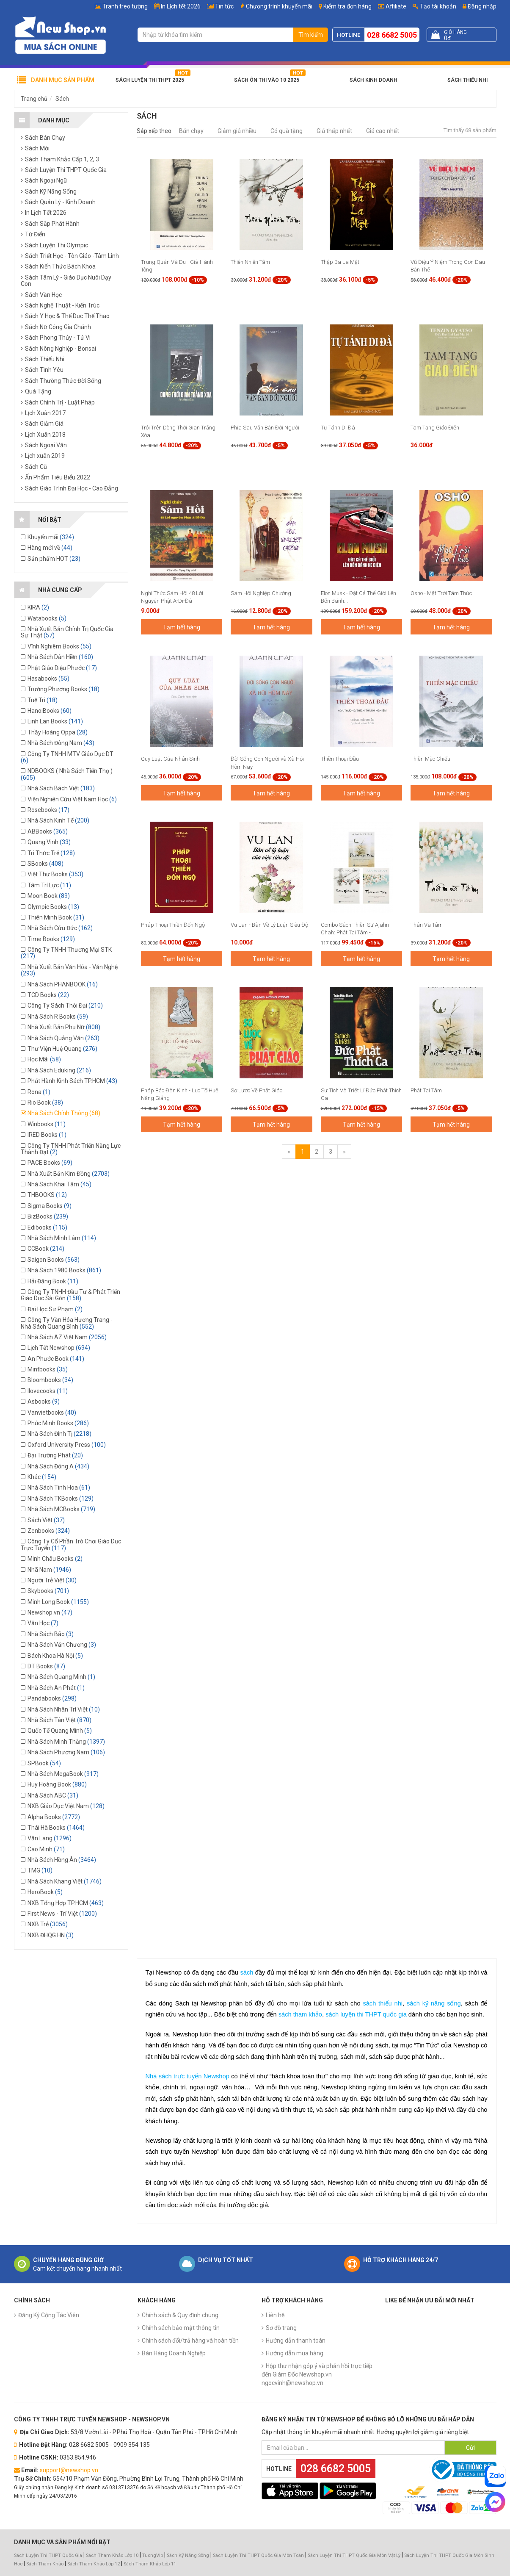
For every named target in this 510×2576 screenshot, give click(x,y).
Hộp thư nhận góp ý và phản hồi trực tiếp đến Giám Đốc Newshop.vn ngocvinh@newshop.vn (317, 2374)
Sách (62, 98)
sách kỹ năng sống (434, 2003)
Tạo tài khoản (434, 6)
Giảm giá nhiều (237, 130)
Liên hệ (275, 2315)
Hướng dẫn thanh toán (295, 2340)
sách (246, 1972)
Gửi (470, 2447)
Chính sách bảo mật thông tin (181, 2327)
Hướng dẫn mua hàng (294, 2353)
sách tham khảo (300, 2014)
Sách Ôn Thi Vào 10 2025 (266, 80)
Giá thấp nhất (334, 130)
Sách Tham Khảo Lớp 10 (112, 2555)
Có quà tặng (286, 130)
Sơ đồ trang (281, 2327)
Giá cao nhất (382, 130)
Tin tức (224, 6)
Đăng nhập (479, 6)
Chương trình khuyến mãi (279, 6)
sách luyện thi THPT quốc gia (366, 2014)
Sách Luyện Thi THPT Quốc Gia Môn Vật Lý (354, 2555)
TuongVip (152, 2555)
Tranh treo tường (125, 6)
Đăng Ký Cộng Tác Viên (48, 2315)
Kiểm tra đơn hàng (347, 6)
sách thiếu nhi (382, 2003)
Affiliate (392, 6)
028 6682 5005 (392, 34)
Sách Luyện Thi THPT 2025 (150, 80)
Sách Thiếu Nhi (467, 80)
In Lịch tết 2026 (181, 6)
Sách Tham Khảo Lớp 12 (94, 2564)
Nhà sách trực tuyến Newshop (187, 2076)
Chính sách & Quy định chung (180, 2315)
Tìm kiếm (310, 34)
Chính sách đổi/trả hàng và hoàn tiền (190, 2340)
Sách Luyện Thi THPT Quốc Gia (48, 2555)
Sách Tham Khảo (44, 2564)
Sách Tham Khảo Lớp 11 (150, 2564)
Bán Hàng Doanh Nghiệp (174, 2353)
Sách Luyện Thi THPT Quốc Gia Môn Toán (258, 2555)
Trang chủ (34, 98)
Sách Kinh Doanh (373, 80)
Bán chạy (191, 130)
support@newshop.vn (69, 2470)
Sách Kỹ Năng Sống (188, 2555)
